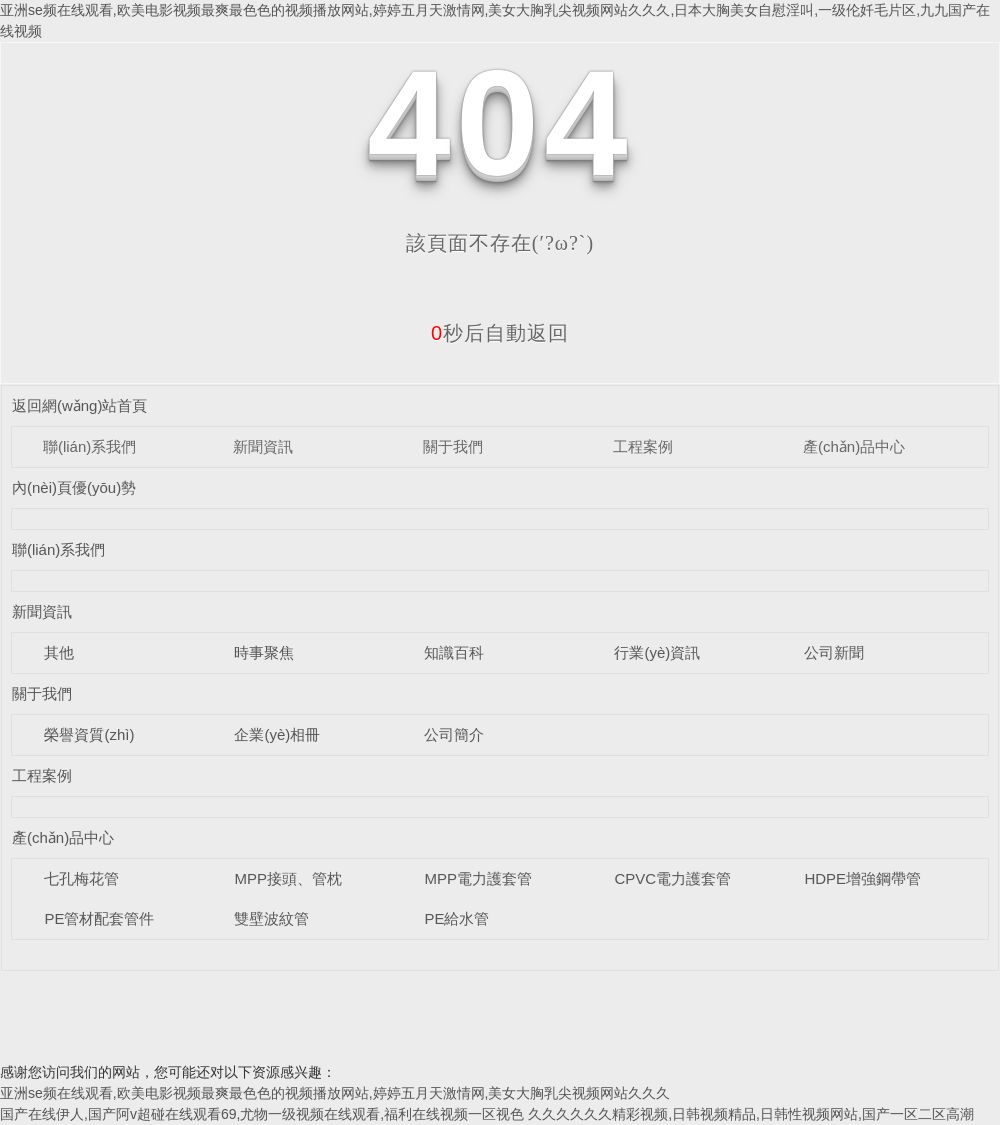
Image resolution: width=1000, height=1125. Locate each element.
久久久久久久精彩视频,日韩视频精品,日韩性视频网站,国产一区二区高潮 (751, 1114)
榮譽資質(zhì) (89, 734)
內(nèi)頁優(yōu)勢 (74, 487)
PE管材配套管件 (99, 918)
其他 (59, 652)
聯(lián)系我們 (89, 446)
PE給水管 (456, 918)
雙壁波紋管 (271, 918)
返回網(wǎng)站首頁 (80, 405)
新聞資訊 (263, 446)
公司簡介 (454, 734)
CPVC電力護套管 (672, 878)
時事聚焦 (264, 652)
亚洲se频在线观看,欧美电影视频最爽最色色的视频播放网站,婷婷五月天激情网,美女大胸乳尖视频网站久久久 (335, 1093)
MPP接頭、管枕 (288, 878)
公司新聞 (834, 652)
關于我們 (453, 446)
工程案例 (643, 446)
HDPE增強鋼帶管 (862, 878)
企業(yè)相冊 (277, 734)
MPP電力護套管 (478, 878)
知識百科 (454, 652)
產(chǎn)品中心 (854, 446)
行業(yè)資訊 (657, 652)
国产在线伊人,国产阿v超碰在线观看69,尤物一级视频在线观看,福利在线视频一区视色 (262, 1114)
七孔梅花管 (81, 878)
